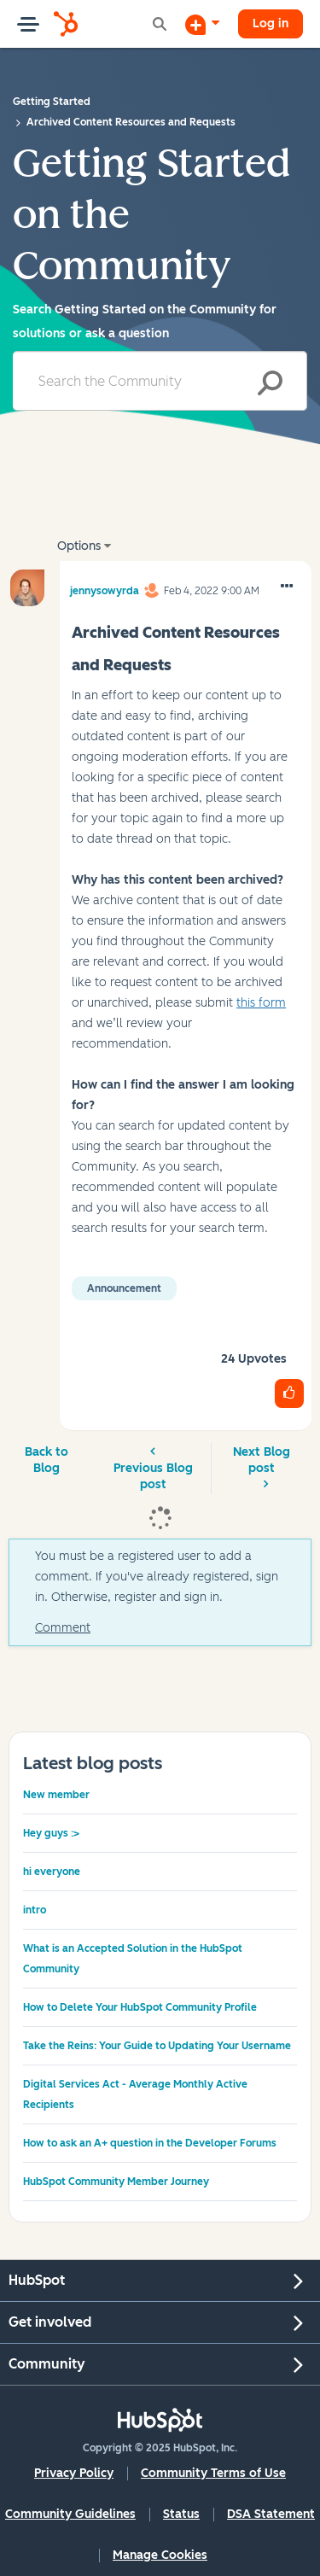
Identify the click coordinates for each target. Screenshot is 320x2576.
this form (261, 1003)
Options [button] (79, 546)
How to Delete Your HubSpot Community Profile (140, 2007)
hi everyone (51, 1872)
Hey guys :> (51, 1833)
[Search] (160, 381)
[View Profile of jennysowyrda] (104, 588)
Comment (62, 1628)
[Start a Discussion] (202, 24)
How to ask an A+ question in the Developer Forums (149, 2143)
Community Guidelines (70, 2514)
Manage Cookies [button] (160, 2555)
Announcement (124, 1288)
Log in (270, 23)
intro (34, 1910)
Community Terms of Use (213, 2473)
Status (181, 2514)
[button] (287, 586)
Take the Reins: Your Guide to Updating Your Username (157, 2046)
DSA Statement (271, 2514)
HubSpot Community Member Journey (116, 2182)
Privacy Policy (73, 2473)
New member (56, 1795)
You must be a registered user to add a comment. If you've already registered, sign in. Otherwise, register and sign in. (156, 1576)
